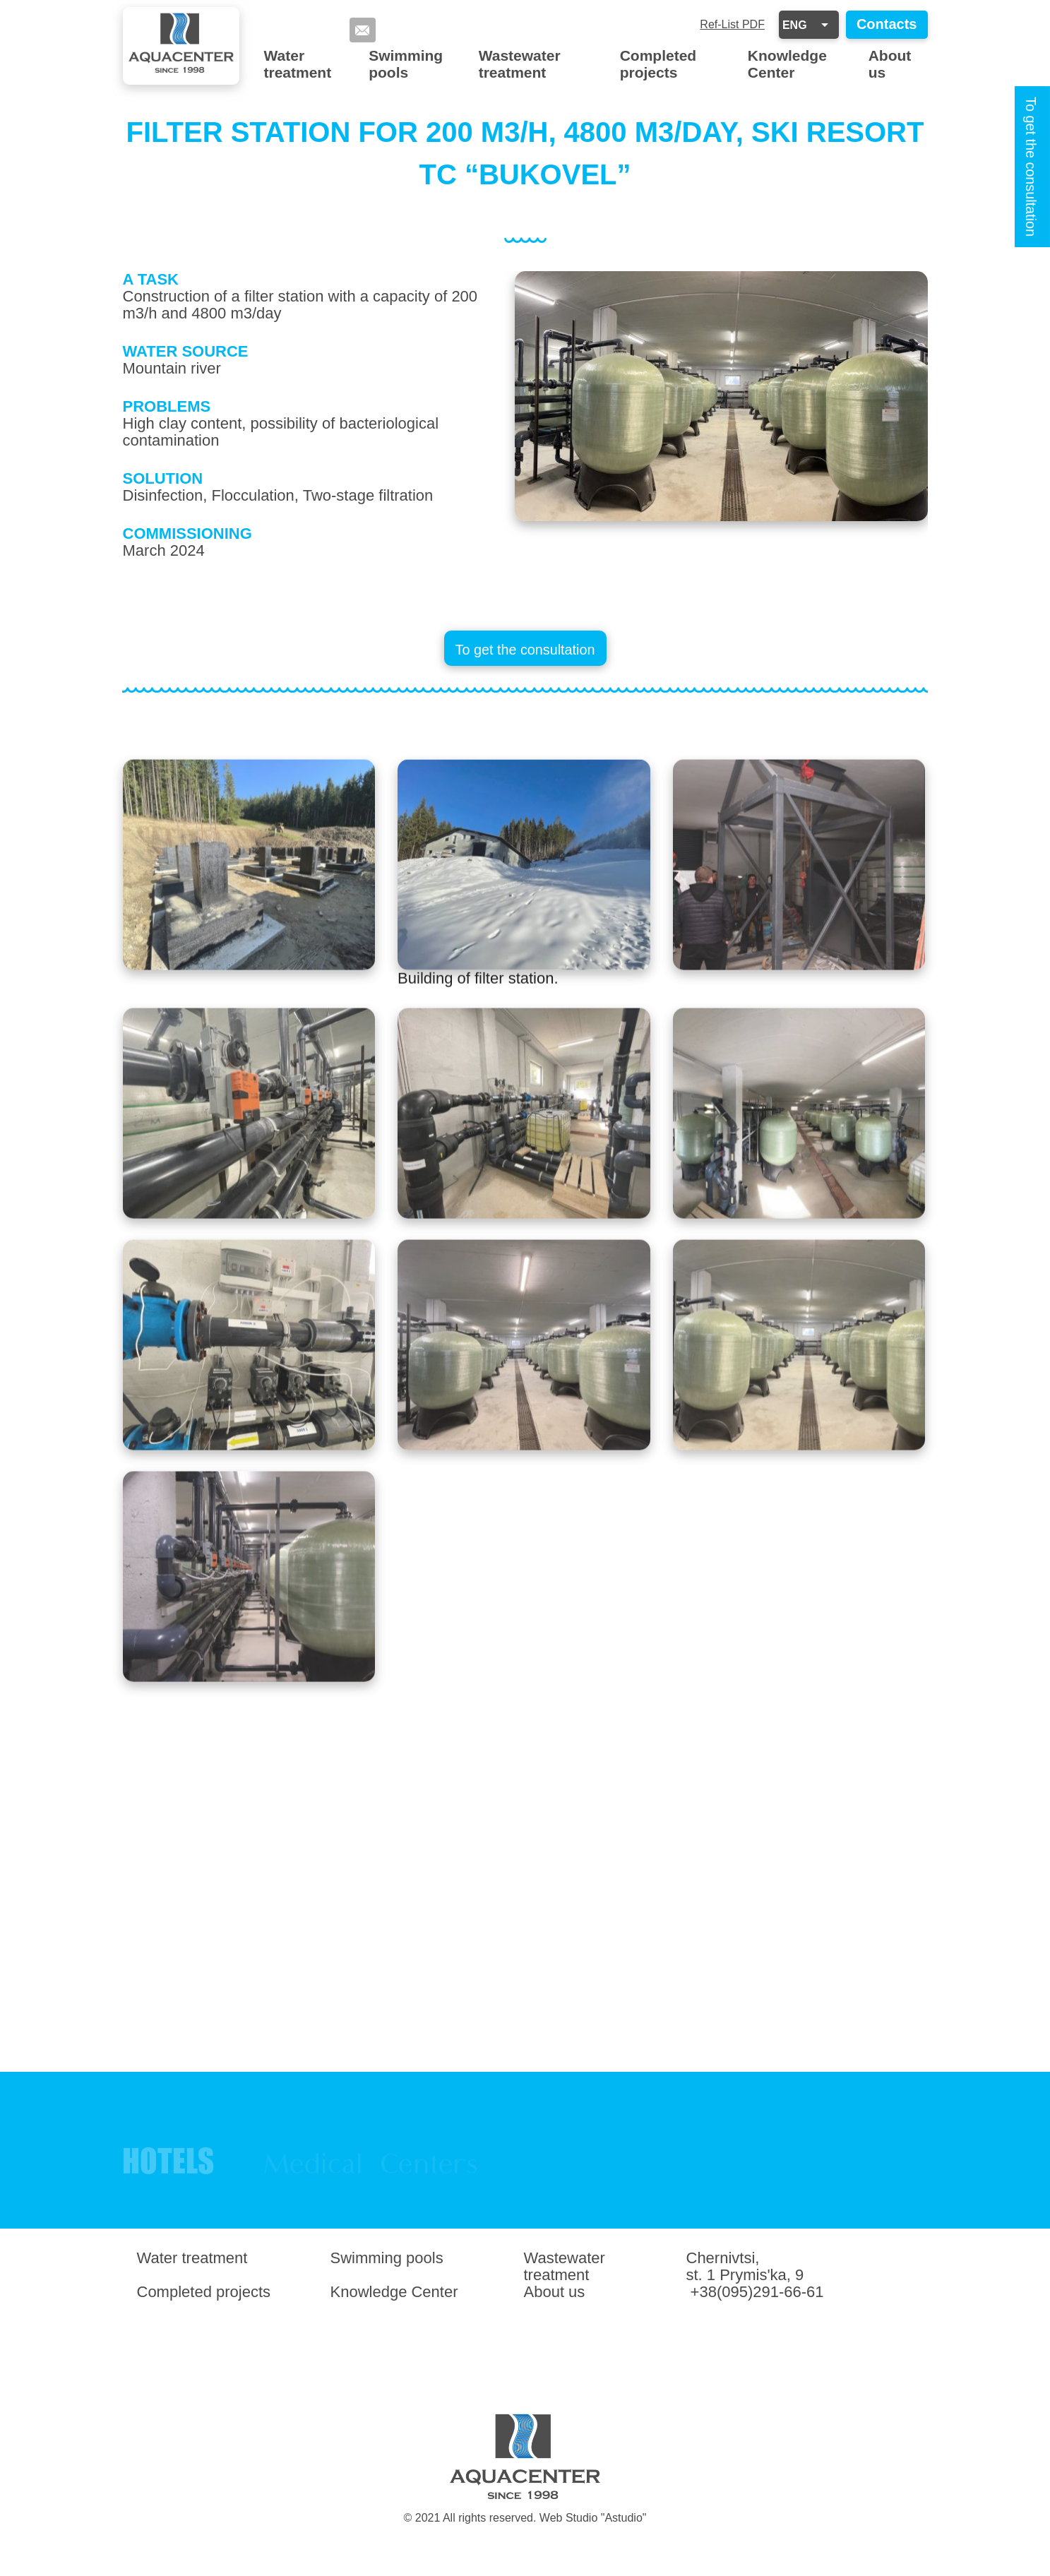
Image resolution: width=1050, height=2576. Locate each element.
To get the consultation (1031, 167)
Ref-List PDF (732, 24)
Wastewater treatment (520, 63)
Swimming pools (406, 63)
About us (890, 63)
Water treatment (298, 63)
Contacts (887, 24)
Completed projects (658, 63)
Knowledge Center (787, 63)
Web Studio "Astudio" (593, 2518)
